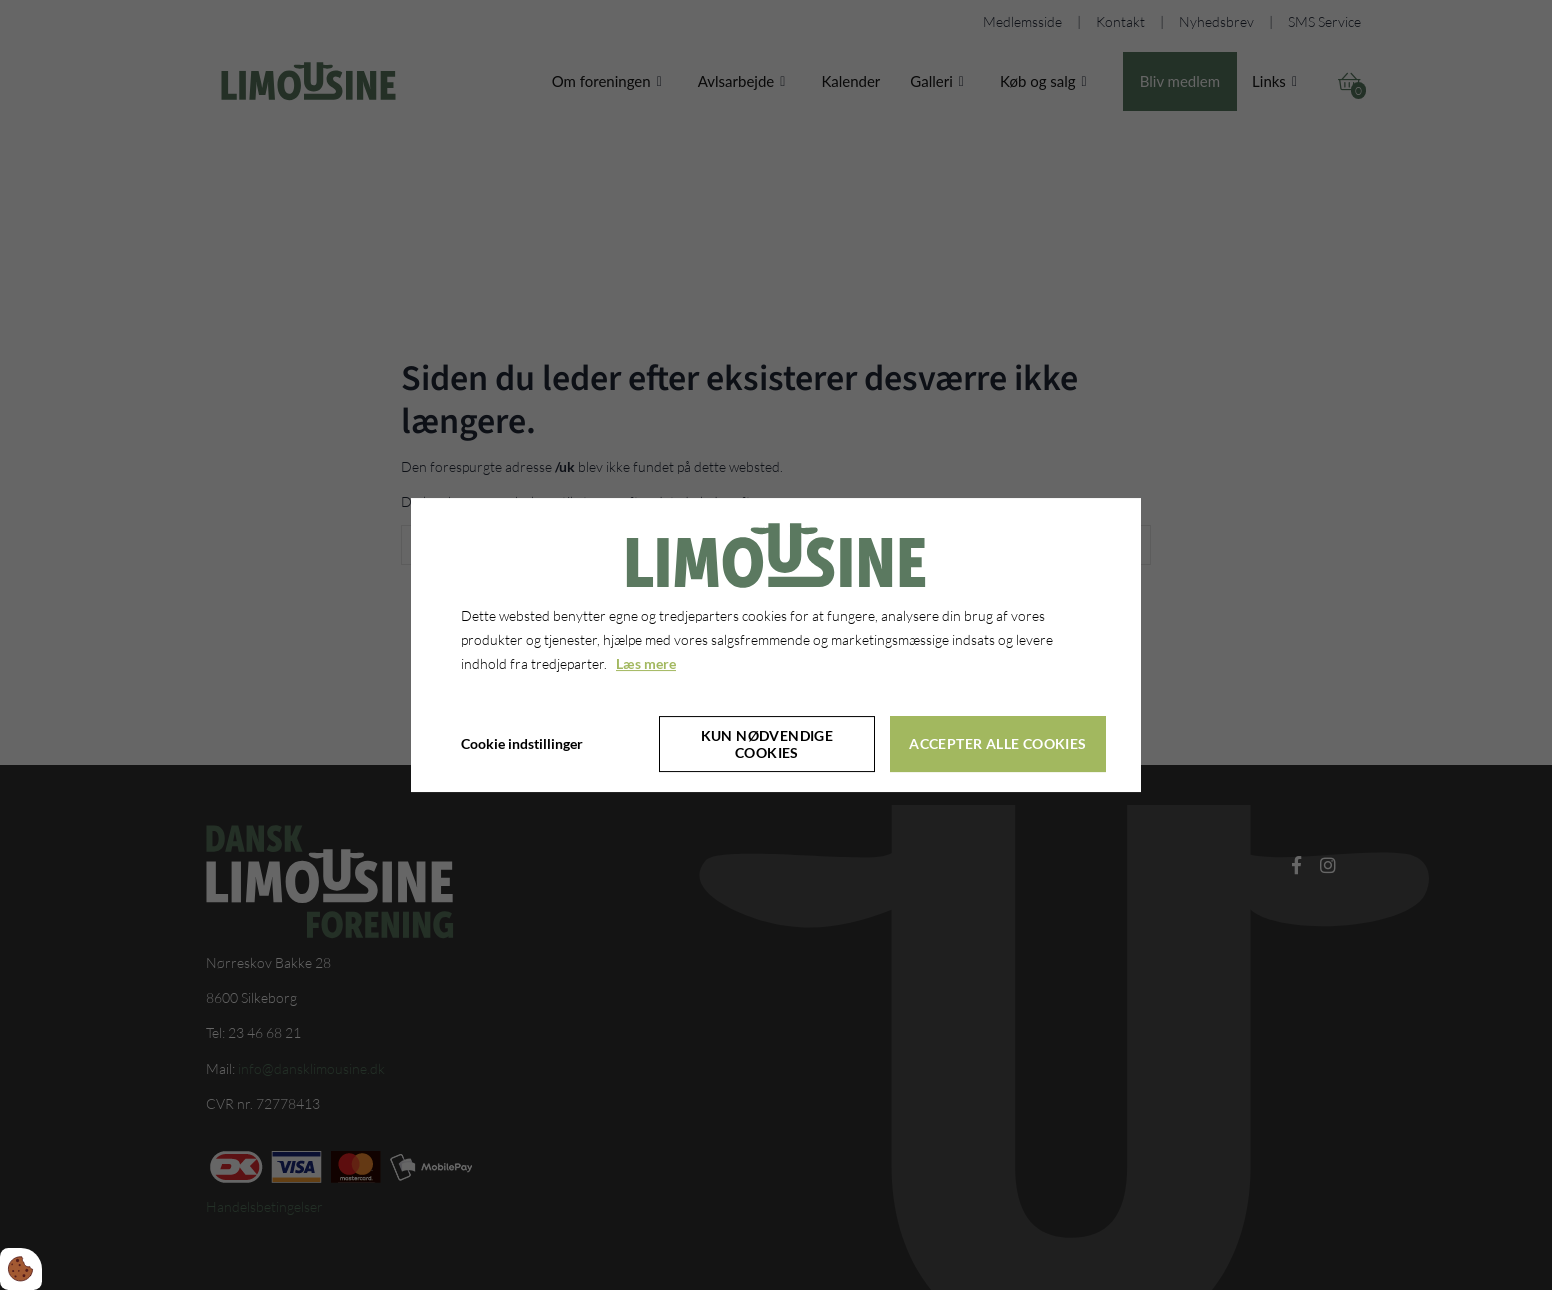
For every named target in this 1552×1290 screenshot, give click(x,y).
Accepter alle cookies (997, 743)
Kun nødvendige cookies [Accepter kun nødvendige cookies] (767, 744)
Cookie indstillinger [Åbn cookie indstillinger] (522, 743)
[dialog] (776, 645)
